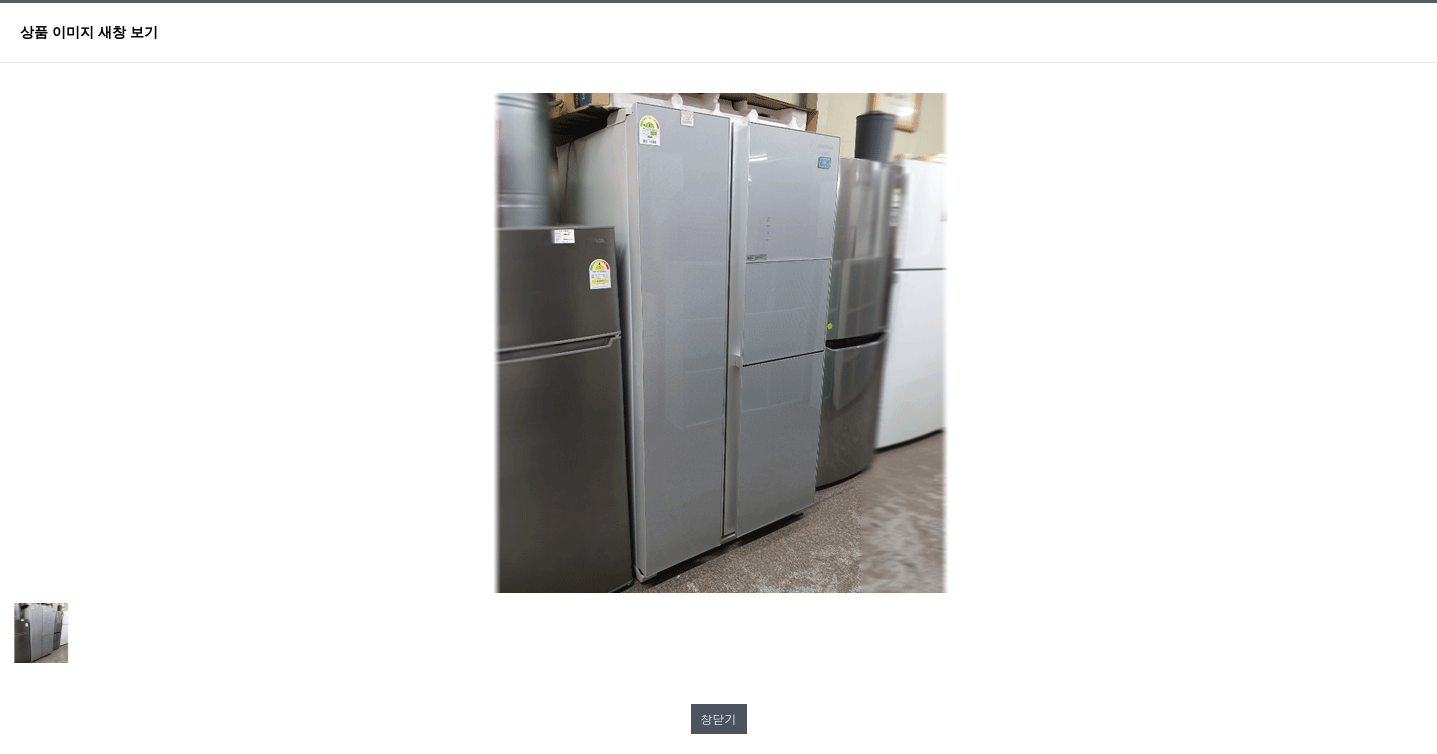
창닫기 (719, 718)
